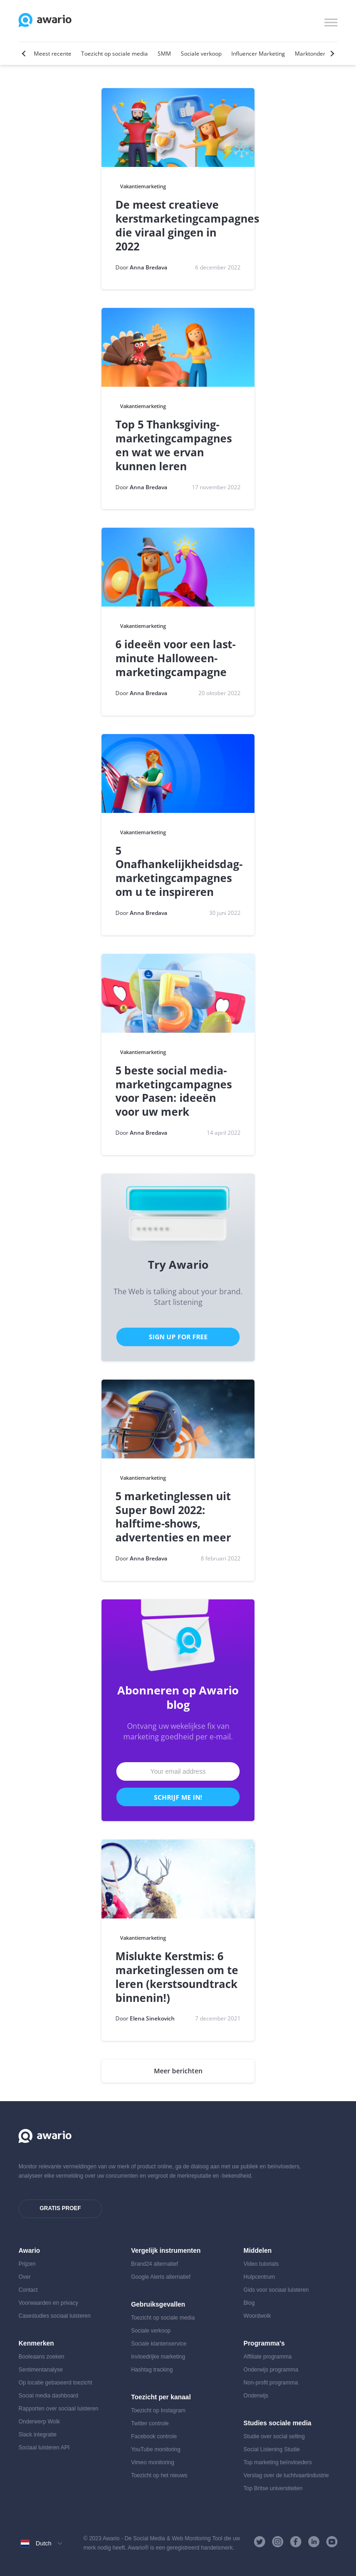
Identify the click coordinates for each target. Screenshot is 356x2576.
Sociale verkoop (151, 2330)
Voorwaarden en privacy (48, 2303)
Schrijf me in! (178, 1797)
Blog (248, 2303)
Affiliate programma (267, 2356)
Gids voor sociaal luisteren (276, 2290)
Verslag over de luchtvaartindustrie (286, 2475)
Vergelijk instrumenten (166, 2250)
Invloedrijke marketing (158, 2356)
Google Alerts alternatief (161, 2277)
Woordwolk (257, 2316)
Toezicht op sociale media (163, 2317)
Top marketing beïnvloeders (277, 2462)
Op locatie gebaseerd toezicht (55, 2382)
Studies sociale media (277, 2423)
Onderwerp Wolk (39, 2421)
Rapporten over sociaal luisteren (58, 2408)
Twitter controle (150, 2423)
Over (25, 2277)
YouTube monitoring (156, 2449)
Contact (28, 2290)
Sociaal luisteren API (44, 2447)
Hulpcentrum (259, 2277)
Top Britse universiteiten (272, 2488)
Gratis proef (60, 2208)
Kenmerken (36, 2343)
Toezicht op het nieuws (159, 2475)
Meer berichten (178, 2070)
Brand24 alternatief (154, 2264)
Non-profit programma (270, 2382)
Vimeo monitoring (152, 2462)
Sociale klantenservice (158, 2343)
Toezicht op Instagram (158, 2410)
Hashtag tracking (152, 2369)
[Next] (331, 53)
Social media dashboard (48, 2395)
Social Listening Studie (271, 2449)
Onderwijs (255, 2395)
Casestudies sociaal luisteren (54, 2316)
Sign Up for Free (178, 1336)
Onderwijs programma (270, 2369)
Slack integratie (38, 2434)
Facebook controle (154, 2436)
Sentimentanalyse (41, 2369)
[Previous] (25, 53)
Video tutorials (261, 2264)
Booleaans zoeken (41, 2356)
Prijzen (27, 2264)
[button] (330, 21)
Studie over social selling (274, 2436)
